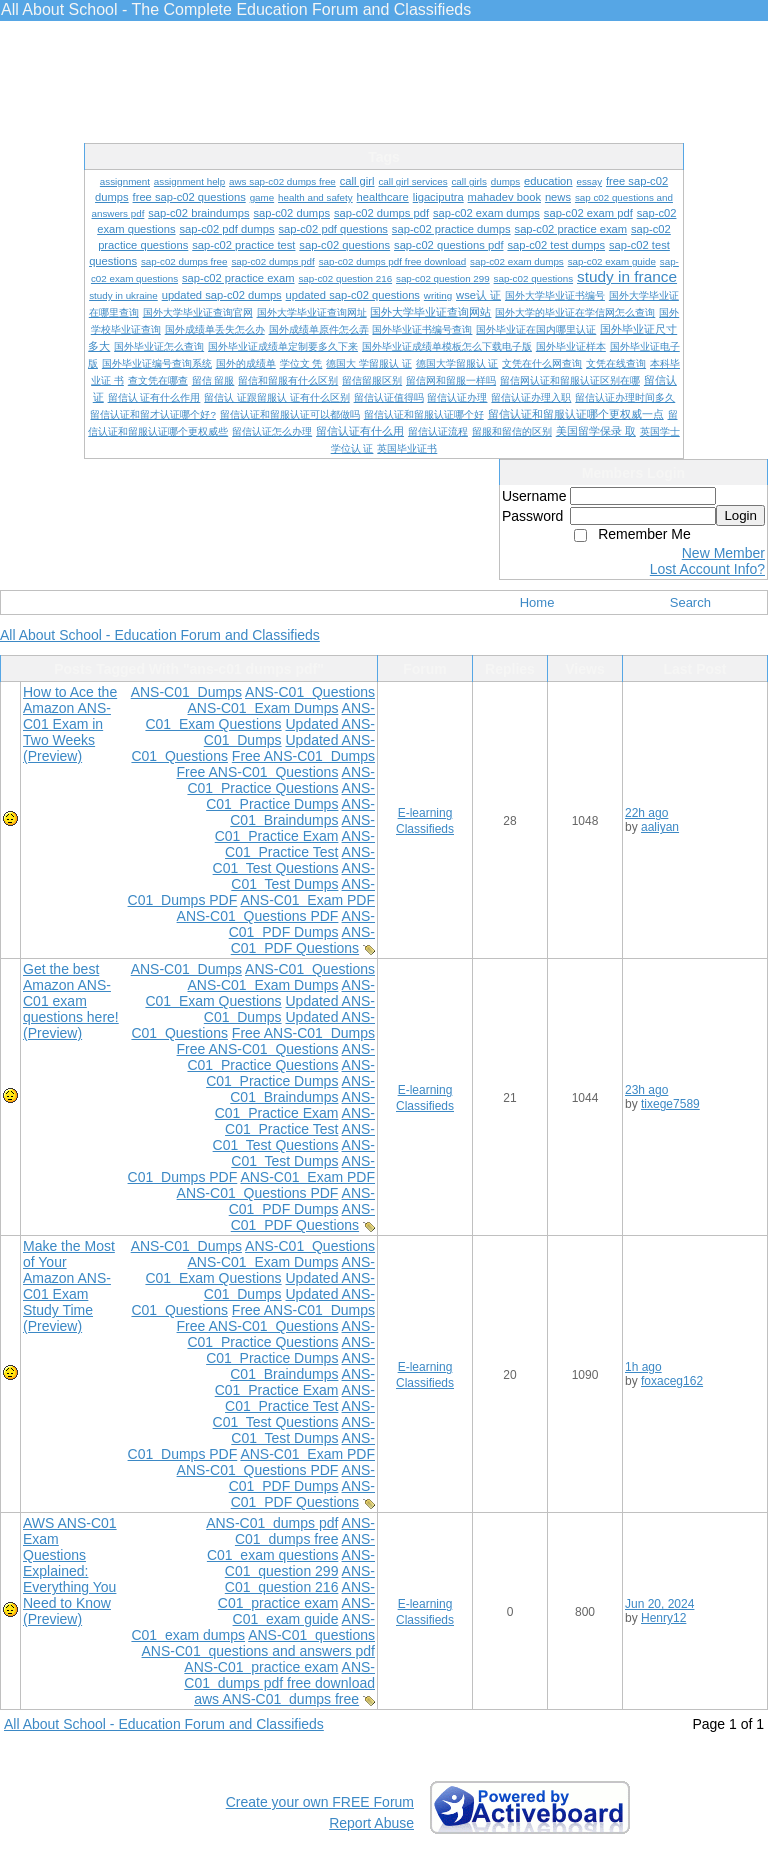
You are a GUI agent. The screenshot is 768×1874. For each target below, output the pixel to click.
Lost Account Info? (707, 569)
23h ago (646, 1090)
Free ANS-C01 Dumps (303, 756)
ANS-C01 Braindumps (302, 812)
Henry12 (663, 1618)
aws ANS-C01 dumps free (276, 1699)
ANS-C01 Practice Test (300, 844)
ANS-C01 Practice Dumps (290, 796)
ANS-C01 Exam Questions (260, 716)
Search (690, 602)
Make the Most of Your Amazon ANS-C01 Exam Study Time (69, 1278)
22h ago (646, 813)
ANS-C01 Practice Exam (295, 828)
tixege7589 (670, 1104)
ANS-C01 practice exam (296, 1595)
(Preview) (52, 756)
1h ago (643, 1367)
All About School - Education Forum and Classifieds (160, 635)
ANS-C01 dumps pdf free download (279, 1675)
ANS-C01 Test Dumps (303, 876)
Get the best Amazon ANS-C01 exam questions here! (71, 993)
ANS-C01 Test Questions (294, 860)
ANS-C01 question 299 (300, 1563)
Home (537, 602)
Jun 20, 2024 (659, 1604)
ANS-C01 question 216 (300, 1579)
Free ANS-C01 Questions (258, 772)
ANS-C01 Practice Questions (281, 780)
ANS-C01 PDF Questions (303, 940)
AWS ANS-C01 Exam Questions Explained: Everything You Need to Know (70, 1563)
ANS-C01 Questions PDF (258, 916)
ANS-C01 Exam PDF (307, 900)
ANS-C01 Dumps (186, 692)
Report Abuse (371, 1823)
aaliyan (660, 827)
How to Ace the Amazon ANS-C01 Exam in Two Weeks (70, 716)
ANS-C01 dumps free (305, 1531)
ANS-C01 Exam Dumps (262, 708)
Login (740, 515)
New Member (723, 553)
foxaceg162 (672, 1381)
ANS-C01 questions (311, 1635)
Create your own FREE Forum (320, 1802)
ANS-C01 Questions (310, 692)
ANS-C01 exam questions (291, 1547)
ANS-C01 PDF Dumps (302, 924)
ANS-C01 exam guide (304, 1611)
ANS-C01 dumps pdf (272, 1523)
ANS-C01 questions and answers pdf (258, 1651)
